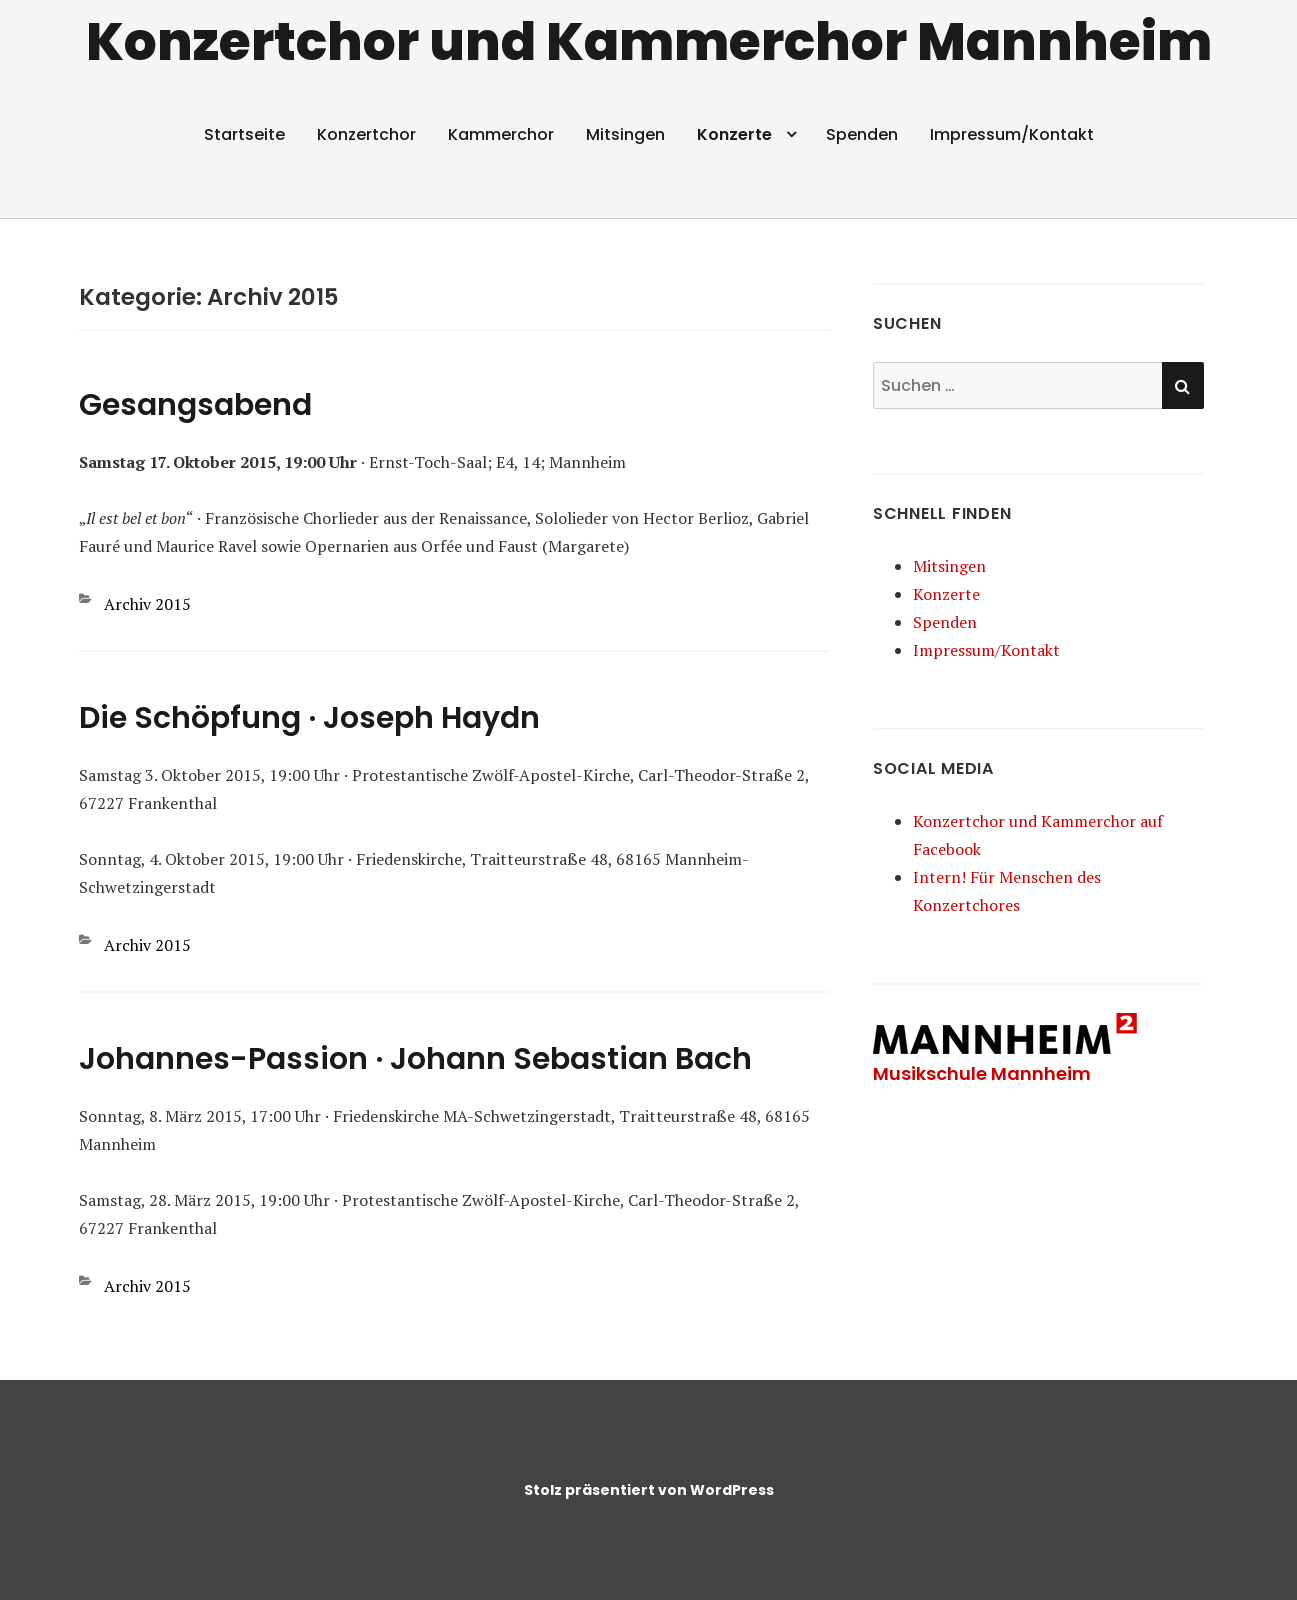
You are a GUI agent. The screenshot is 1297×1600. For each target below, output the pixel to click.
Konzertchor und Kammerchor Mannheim (649, 41)
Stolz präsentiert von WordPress (649, 1490)
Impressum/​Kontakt (1012, 134)
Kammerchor (501, 134)
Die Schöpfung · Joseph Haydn (309, 718)
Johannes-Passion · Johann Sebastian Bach (415, 1059)
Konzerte (734, 134)
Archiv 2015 (147, 604)
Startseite (244, 134)
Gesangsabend (195, 405)
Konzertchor (366, 134)
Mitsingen (625, 134)
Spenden (862, 134)
